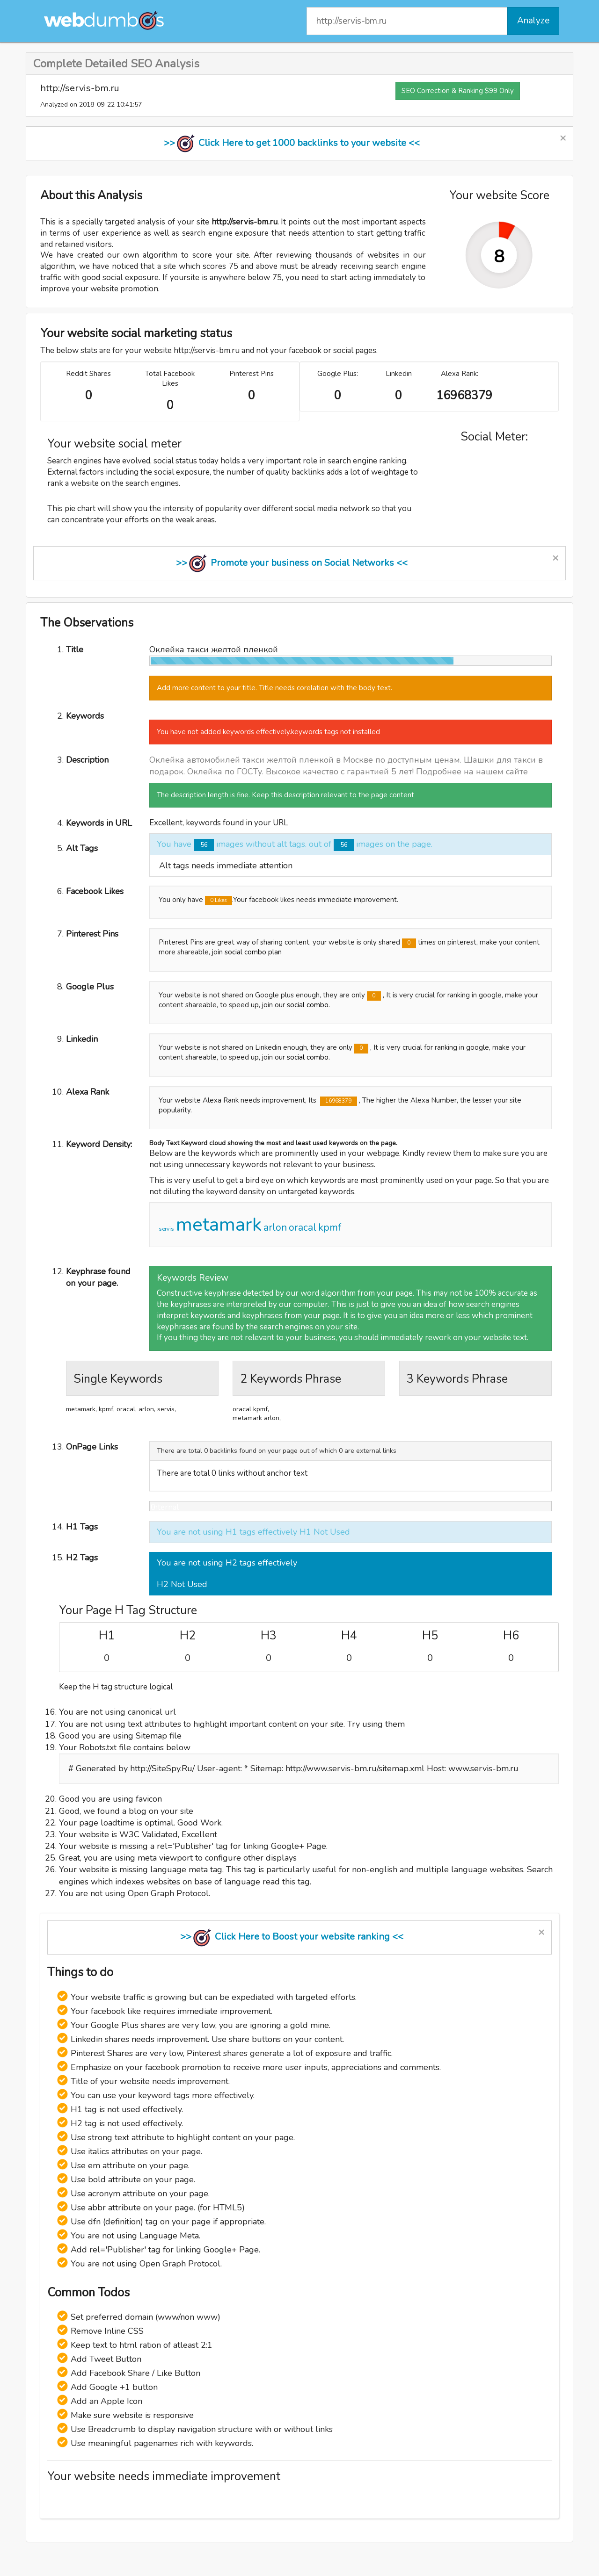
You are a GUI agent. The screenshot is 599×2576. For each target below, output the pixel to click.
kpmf (329, 1227)
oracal (302, 1227)
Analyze (533, 20)
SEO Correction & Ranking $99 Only (458, 90)
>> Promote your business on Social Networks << (292, 562)
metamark (219, 1224)
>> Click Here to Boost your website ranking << (291, 1936)
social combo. (308, 1005)
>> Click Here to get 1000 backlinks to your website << (292, 143)
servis (166, 1229)
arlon (275, 1227)
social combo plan (253, 952)
